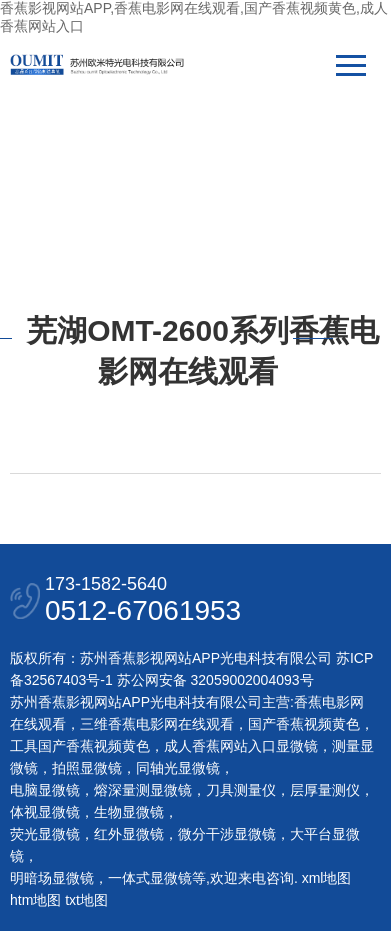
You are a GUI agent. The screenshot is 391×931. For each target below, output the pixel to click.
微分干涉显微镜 (227, 834)
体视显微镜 (45, 812)
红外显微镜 (129, 834)
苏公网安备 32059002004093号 (213, 680)
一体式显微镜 (150, 878)
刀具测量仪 (241, 790)
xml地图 (327, 878)
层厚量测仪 (325, 790)
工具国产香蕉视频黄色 (80, 746)
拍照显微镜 (87, 768)
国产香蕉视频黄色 (304, 724)
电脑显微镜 (45, 790)
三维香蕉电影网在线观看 (157, 724)
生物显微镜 (129, 812)
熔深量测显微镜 (143, 790)
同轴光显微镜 (178, 768)
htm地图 (35, 900)
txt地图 (86, 900)
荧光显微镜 (45, 834)
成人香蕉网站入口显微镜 (241, 746)
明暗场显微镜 (52, 878)
